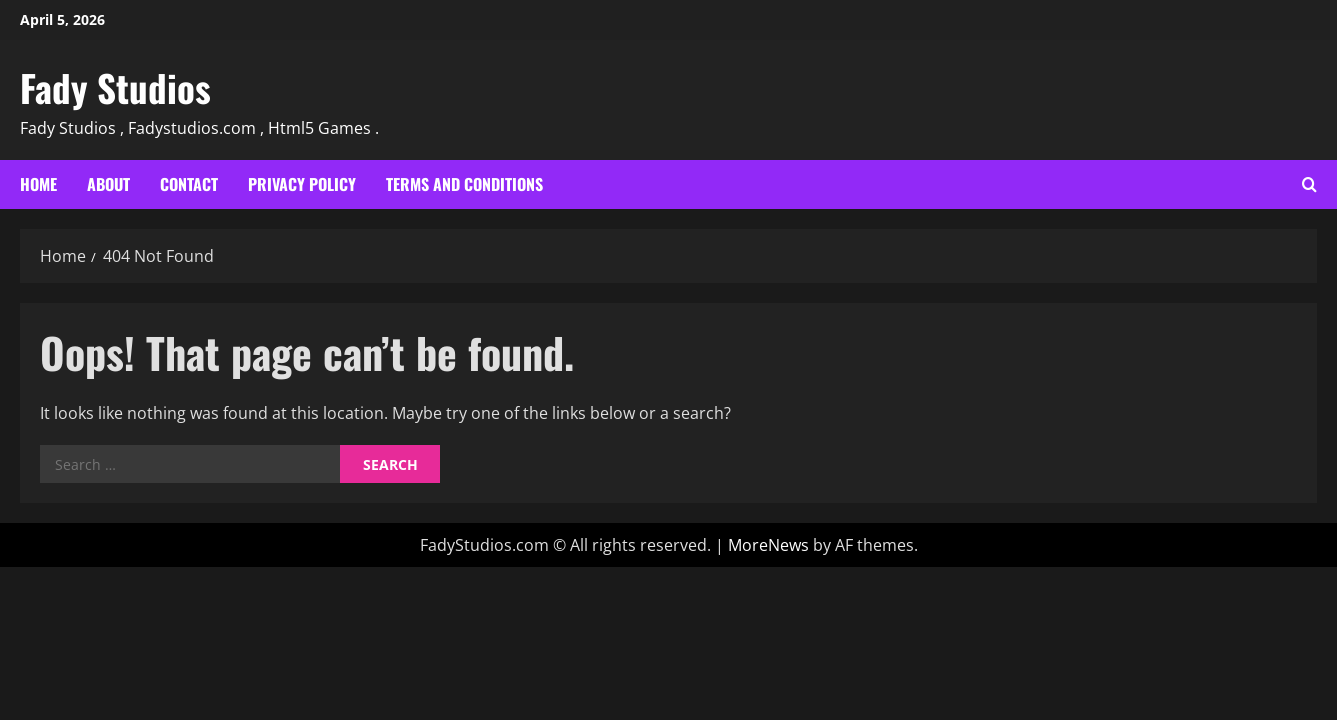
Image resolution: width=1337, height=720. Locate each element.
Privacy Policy (302, 184)
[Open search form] (1309, 184)
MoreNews (768, 545)
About (108, 184)
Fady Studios (115, 87)
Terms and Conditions (464, 184)
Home (38, 184)
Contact (189, 184)
